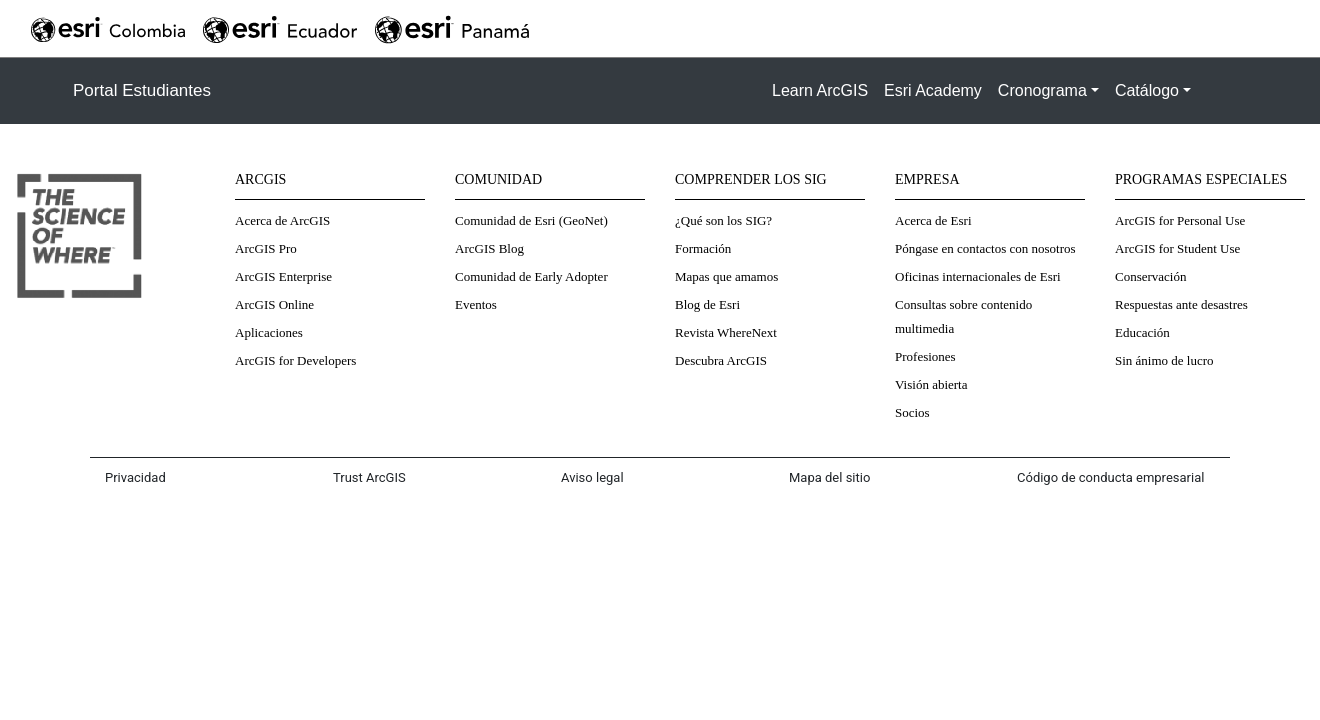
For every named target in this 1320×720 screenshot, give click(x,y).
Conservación (1150, 276)
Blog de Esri (707, 304)
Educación (1142, 332)
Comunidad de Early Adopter (531, 276)
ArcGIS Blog (489, 248)
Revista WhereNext (726, 332)
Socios (912, 412)
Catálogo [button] (1147, 90)
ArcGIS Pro (266, 248)
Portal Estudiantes (142, 90)
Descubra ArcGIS (721, 360)
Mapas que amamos (726, 276)
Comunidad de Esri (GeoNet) (531, 220)
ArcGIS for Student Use (1177, 248)
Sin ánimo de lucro (1164, 360)
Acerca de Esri (933, 220)
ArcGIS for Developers (295, 360)
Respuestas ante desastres (1181, 304)
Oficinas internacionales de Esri (978, 276)
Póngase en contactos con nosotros (985, 248)
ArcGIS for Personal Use (1180, 220)
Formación (703, 248)
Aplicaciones (269, 332)
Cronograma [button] (1042, 90)
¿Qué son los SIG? (723, 220)
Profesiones (925, 356)
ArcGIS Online (274, 304)
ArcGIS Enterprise (283, 276)
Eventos (476, 304)
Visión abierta (931, 384)
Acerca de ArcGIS (282, 220)
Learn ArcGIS (820, 90)
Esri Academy (933, 90)
